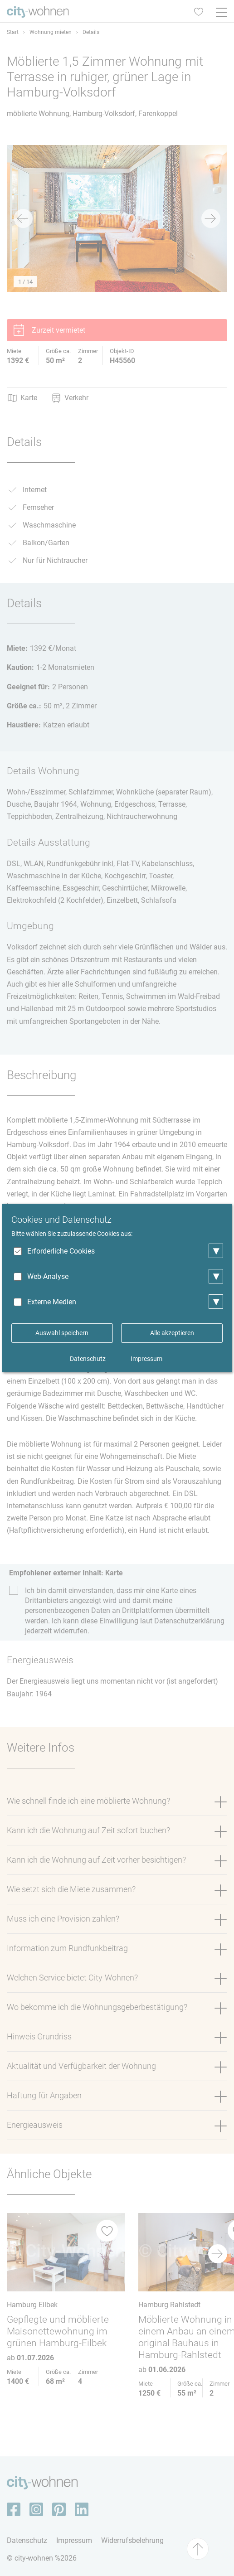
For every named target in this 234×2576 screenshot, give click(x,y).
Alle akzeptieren (172, 1332)
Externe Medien (51, 1302)
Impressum (146, 1358)
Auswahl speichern (61, 1332)
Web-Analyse (47, 1276)
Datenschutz (88, 1358)
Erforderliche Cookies (61, 1251)
